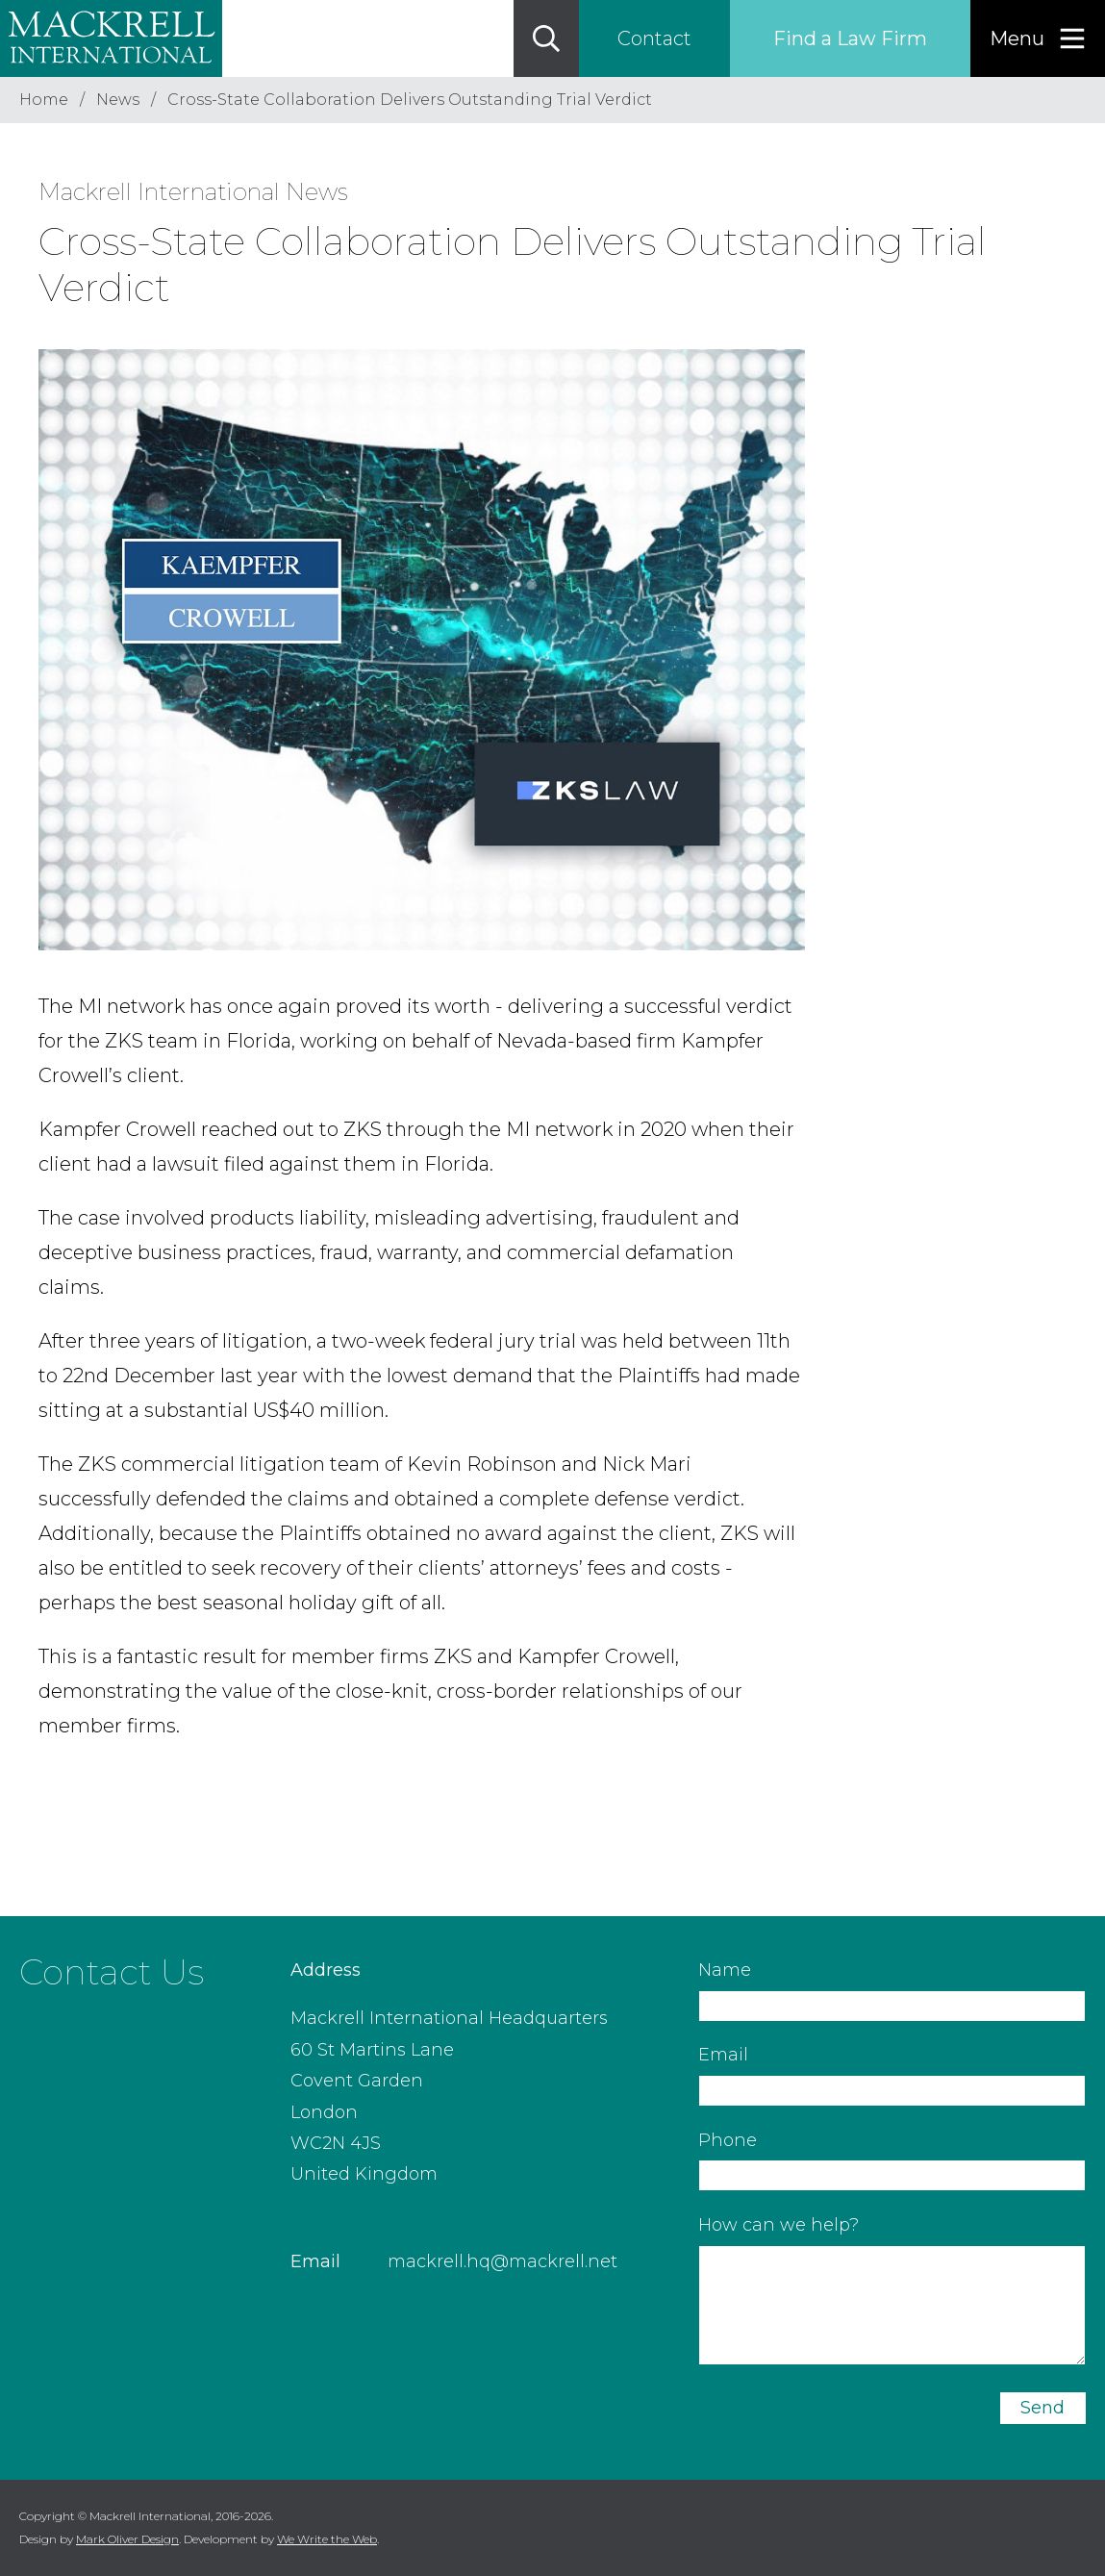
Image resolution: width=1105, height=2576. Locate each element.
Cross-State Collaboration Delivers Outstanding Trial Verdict (409, 99)
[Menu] (1037, 38)
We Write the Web (327, 2539)
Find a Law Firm (850, 38)
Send (1042, 2407)
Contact (654, 38)
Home (43, 99)
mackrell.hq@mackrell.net (502, 2261)
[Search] (546, 38)
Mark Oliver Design (127, 2539)
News (117, 99)
